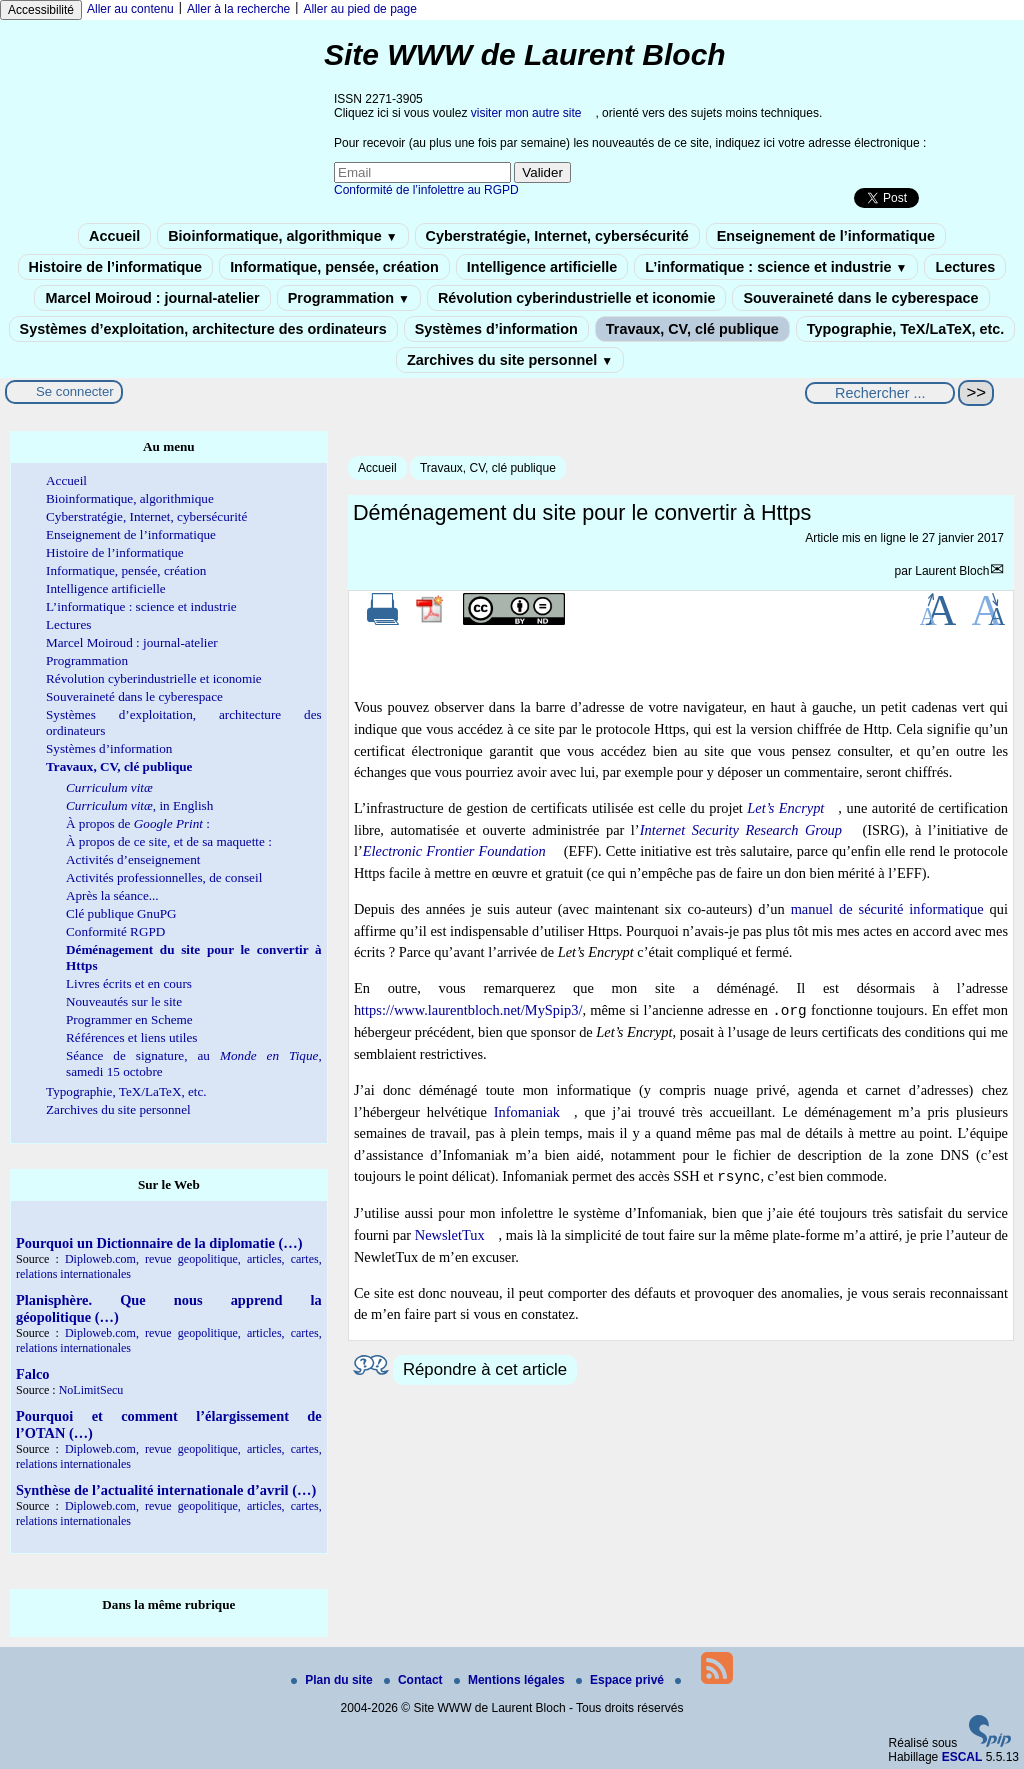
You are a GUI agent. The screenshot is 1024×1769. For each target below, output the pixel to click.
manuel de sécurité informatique (887, 909)
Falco (33, 1374)
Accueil (114, 236)
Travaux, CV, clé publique (692, 329)
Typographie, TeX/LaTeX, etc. (906, 329)
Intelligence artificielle (542, 267)
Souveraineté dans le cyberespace (860, 298)
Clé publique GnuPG (121, 913)
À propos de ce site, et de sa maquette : (169, 841)
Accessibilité (41, 10)
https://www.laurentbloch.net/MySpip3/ (468, 1011)
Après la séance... (112, 895)
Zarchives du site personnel (510, 360)
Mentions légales (511, 1680)
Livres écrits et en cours (129, 983)
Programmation (349, 298)
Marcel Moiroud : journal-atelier (152, 298)
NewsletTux (450, 1235)
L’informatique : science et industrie (776, 267)
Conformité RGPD (115, 931)
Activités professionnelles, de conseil (164, 877)
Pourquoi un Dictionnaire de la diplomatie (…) (159, 1243)
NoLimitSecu (91, 1390)
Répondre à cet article (485, 1369)
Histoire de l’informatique (116, 267)
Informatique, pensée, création (334, 267)
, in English (139, 805)
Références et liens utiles (131, 1037)
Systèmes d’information (496, 329)
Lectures (965, 267)
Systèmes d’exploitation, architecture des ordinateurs (203, 329)
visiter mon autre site (526, 113)
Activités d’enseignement (133, 859)
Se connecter (75, 391)
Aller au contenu (130, 9)
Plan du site (333, 1680)
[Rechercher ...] (880, 393)
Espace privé (621, 1680)
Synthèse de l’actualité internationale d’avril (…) (166, 1490)
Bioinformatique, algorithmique (282, 236)
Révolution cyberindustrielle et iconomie (576, 298)
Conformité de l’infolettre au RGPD (426, 190)
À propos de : (138, 823)
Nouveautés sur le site (124, 1001)
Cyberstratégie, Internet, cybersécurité (557, 236)
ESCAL (962, 1757)
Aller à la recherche (238, 9)
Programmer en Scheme (129, 1019)
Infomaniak (527, 1112)
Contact (415, 1680)
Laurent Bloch (952, 571)
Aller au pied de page (359, 9)
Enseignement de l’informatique (826, 236)
